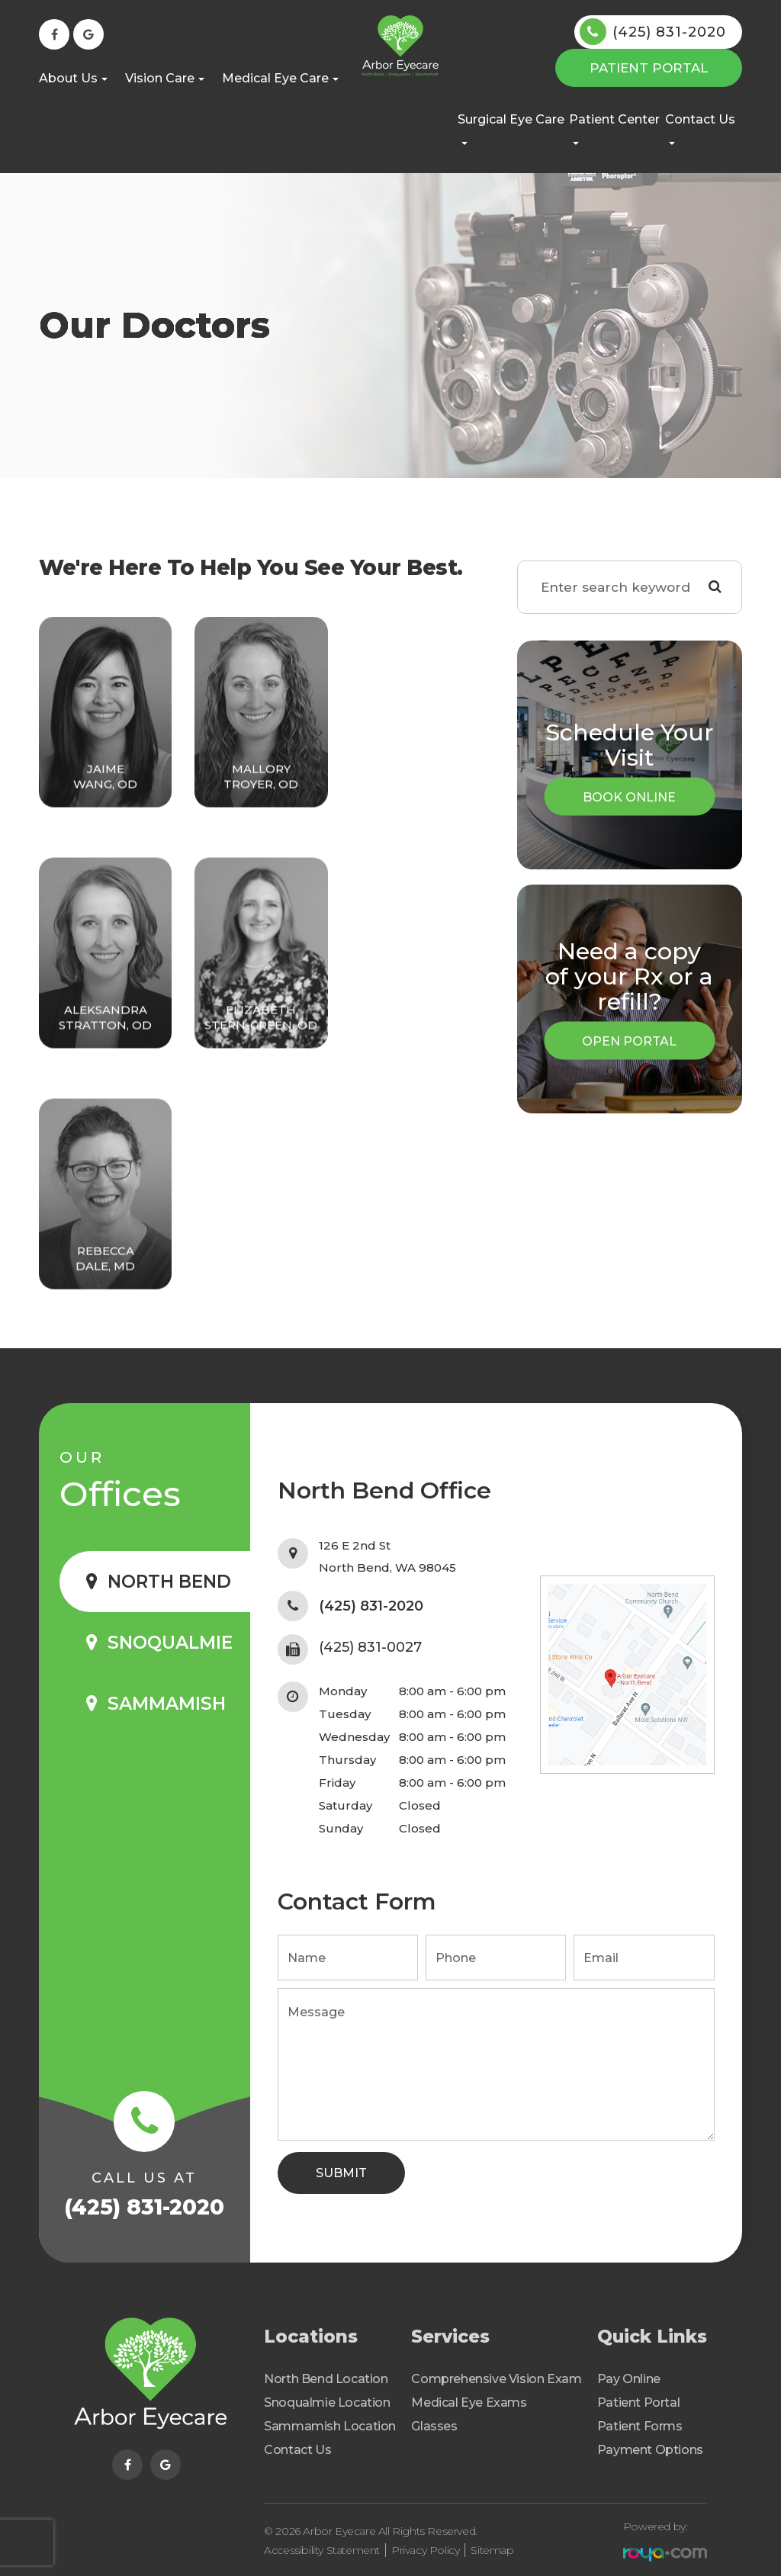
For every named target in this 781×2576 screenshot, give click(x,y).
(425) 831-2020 (669, 32)
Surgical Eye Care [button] (511, 128)
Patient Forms (640, 2426)
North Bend (169, 1581)
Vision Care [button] (164, 78)
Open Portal (629, 1041)
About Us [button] (73, 78)
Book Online (629, 797)
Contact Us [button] (700, 128)
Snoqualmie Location (327, 2402)
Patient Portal (649, 67)
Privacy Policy (425, 2545)
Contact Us (297, 2450)
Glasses (434, 2426)
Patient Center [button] (614, 128)
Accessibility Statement (322, 2545)
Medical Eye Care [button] (280, 78)
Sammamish (167, 1703)
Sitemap (492, 2545)
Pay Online (628, 2379)
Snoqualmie (170, 1642)
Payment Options (650, 2450)
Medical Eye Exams (468, 2402)
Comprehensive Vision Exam (496, 2379)
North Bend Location (325, 2379)
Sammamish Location (330, 2426)
